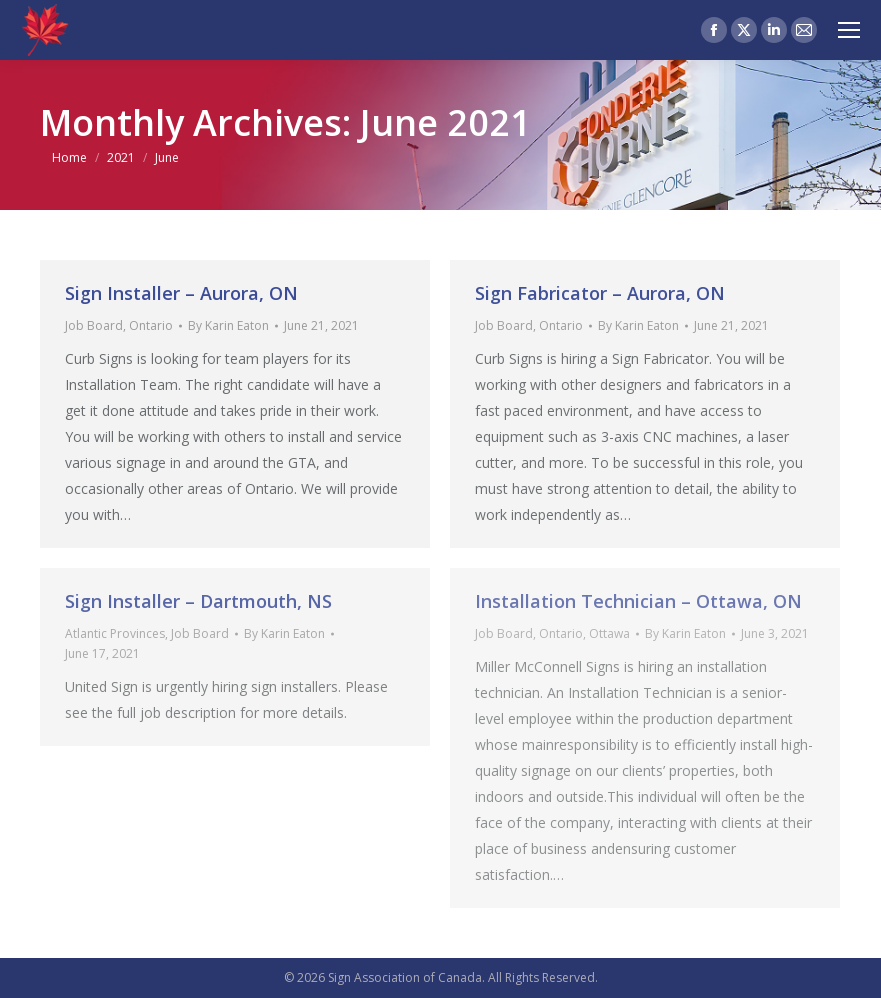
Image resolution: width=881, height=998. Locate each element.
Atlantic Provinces (115, 633)
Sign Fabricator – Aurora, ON (600, 293)
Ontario (151, 325)
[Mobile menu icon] (849, 30)
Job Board (94, 325)
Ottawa (609, 633)
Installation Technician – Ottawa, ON (638, 601)
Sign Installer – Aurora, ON (181, 293)
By (228, 325)
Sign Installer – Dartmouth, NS (198, 601)
